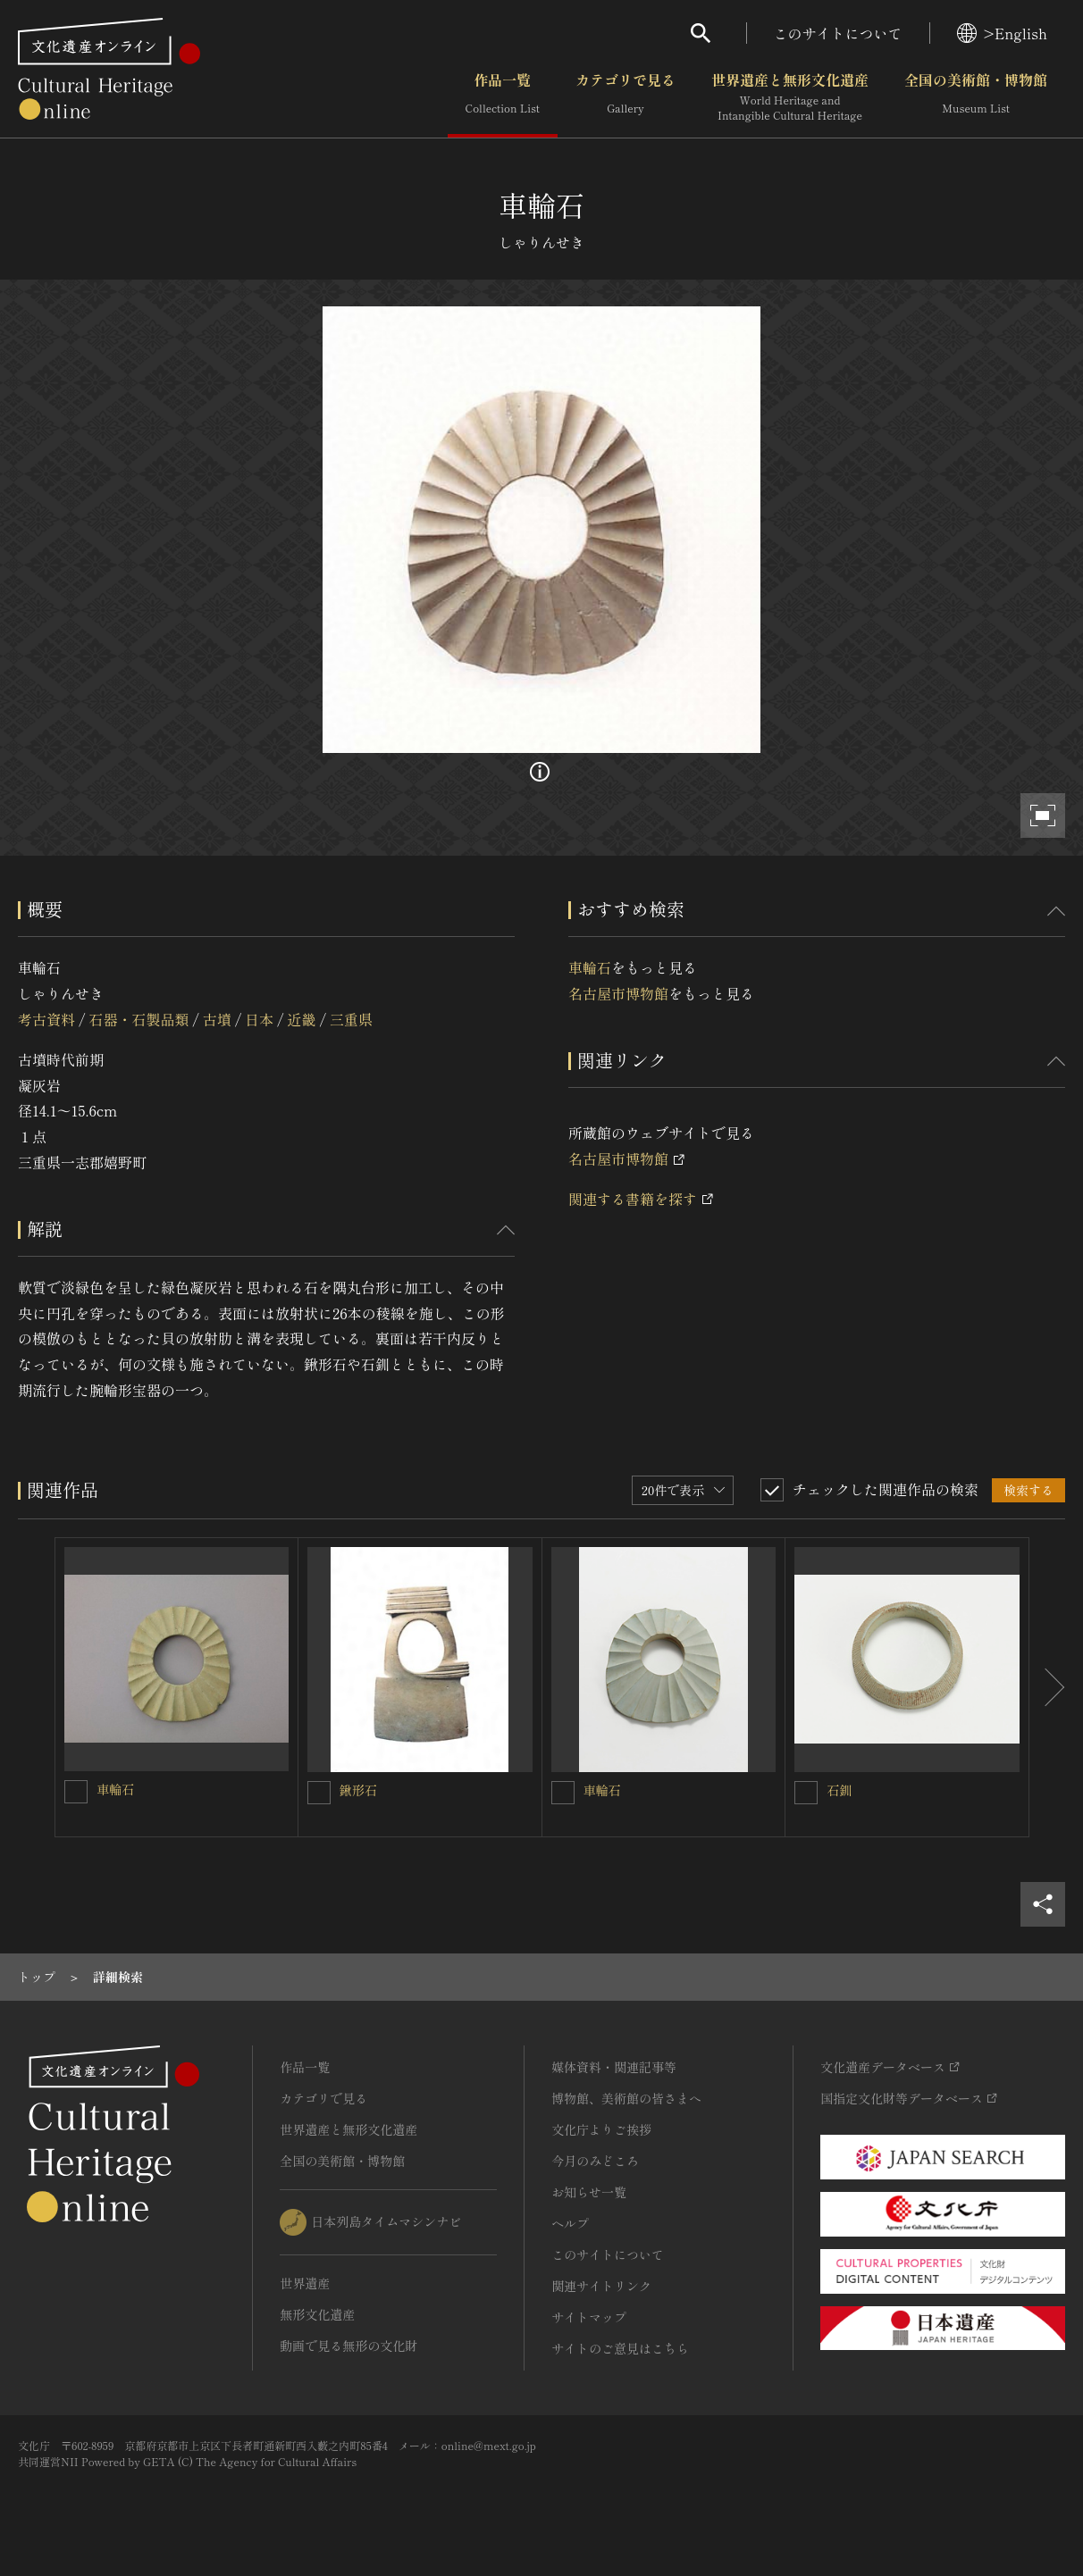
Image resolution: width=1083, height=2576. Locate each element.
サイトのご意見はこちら (620, 2348)
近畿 (302, 1019)
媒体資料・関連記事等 (613, 2067)
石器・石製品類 (138, 1019)
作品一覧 (503, 97)
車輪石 (589, 967)
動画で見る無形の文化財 (348, 2345)
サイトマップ (588, 2317)
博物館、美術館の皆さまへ (626, 2098)
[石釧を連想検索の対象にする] (806, 1792)
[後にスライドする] (1047, 1687)
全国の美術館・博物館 (975, 97)
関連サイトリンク (601, 2286)
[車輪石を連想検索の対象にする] (76, 1791)
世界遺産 (305, 2283)
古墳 (217, 1019)
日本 (259, 1019)
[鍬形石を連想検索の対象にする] (319, 1792)
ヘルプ (570, 2223)
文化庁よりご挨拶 (601, 2129)
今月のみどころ (595, 2161)
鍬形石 (358, 1790)
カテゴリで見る (625, 97)
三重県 (351, 1019)
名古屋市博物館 (618, 993)
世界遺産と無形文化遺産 (790, 97)
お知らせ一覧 (588, 2192)
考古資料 (46, 1019)
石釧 (839, 1790)
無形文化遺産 (317, 2314)
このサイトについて (838, 33)
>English (1002, 33)
